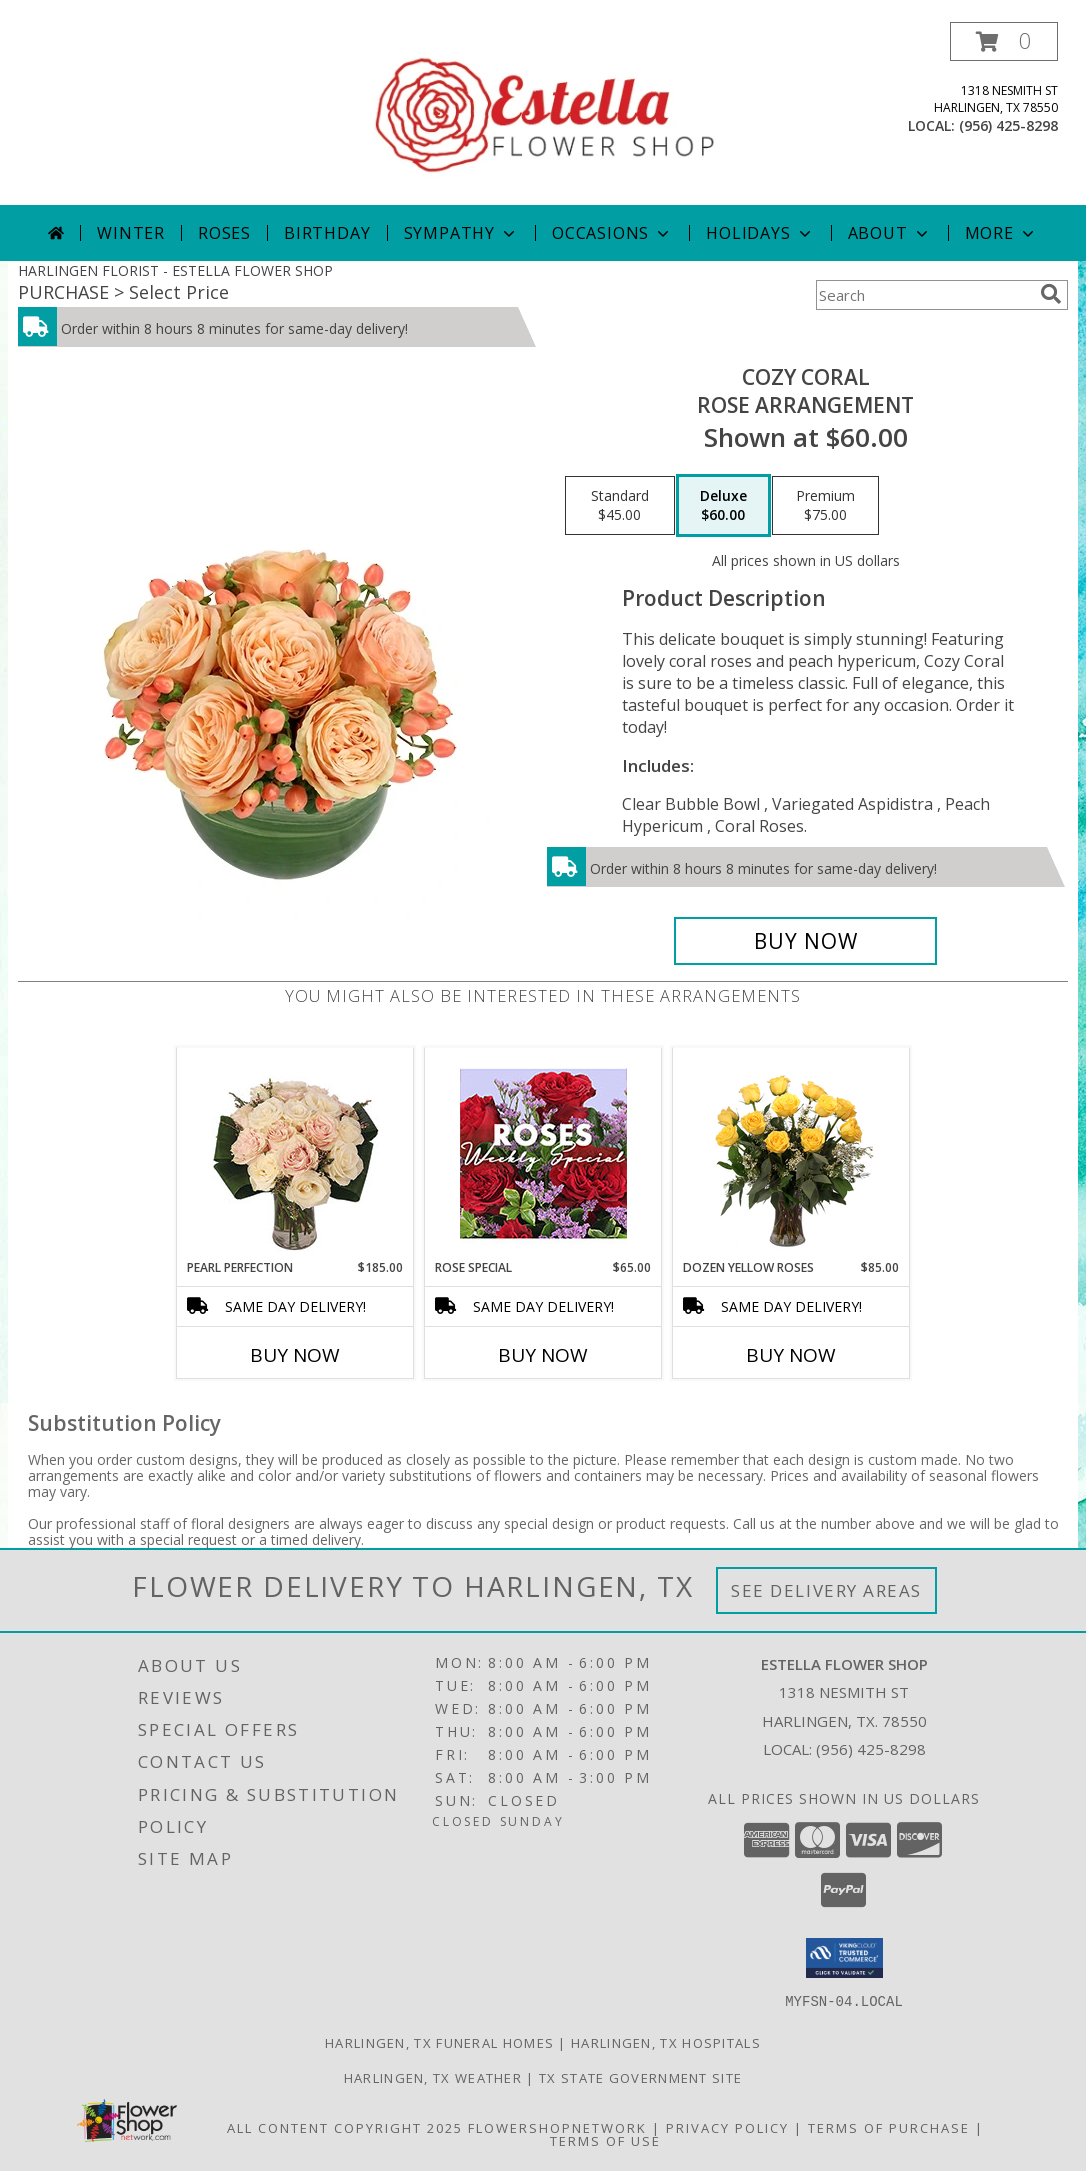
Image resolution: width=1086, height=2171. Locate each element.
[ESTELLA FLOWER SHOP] (545, 113)
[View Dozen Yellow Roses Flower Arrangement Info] (791, 1153)
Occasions (612, 233)
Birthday (327, 233)
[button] (1004, 41)
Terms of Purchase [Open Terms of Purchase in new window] (889, 2127)
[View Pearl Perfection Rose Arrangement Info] (295, 1153)
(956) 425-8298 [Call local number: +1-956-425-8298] (1008, 125)
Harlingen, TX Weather (433, 2077)
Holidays (760, 233)
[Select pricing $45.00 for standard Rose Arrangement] (620, 506)
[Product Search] (924, 295)
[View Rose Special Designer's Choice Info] (543, 1153)
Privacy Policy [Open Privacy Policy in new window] (727, 2127)
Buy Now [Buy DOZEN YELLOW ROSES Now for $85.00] (791, 1355)
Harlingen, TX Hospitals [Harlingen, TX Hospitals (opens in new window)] (666, 2042)
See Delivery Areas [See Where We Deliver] (826, 1590)
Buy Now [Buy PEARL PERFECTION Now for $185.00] (295, 1355)
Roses (224, 233)
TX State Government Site (640, 2077)
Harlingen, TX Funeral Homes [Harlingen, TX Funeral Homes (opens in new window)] (439, 2042)
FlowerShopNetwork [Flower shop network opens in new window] (557, 2127)
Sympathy (461, 233)
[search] (1051, 294)
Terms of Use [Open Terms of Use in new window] (605, 2140)
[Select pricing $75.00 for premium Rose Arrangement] (825, 506)
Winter (131, 233)
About (890, 233)
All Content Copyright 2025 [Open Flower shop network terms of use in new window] (345, 2127)
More (1001, 233)
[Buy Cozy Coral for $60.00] (805, 941)
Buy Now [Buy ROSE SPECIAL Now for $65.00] (543, 1355)
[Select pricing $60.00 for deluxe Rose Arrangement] (723, 506)
